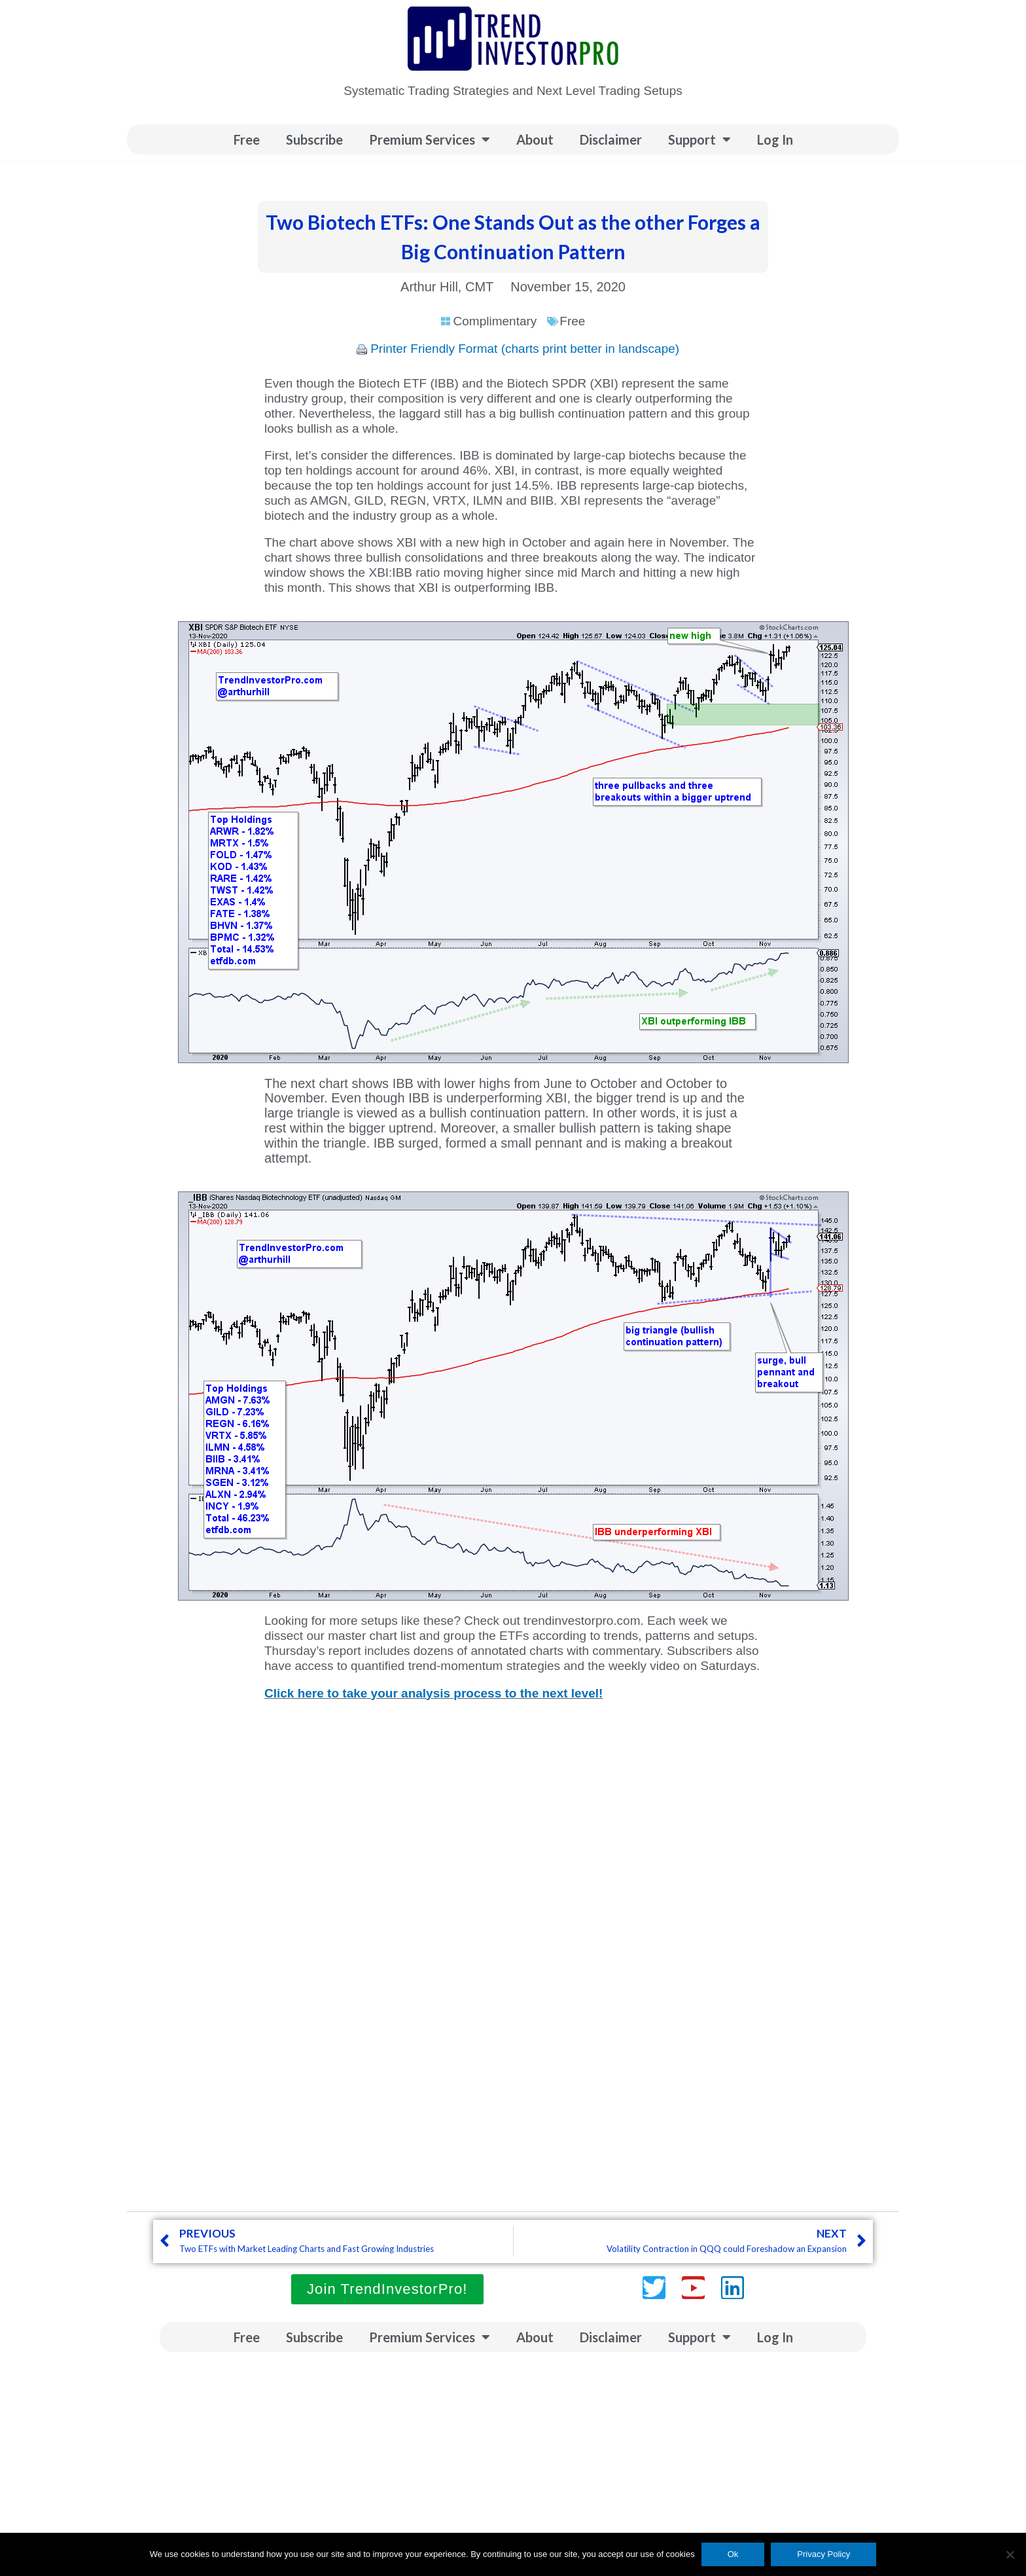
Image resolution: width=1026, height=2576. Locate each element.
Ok (733, 2554)
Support (699, 139)
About (535, 139)
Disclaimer (611, 139)
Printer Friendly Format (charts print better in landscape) (524, 348)
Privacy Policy (823, 2554)
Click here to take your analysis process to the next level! (433, 1693)
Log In (775, 139)
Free (247, 139)
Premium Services (429, 139)
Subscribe (314, 139)
